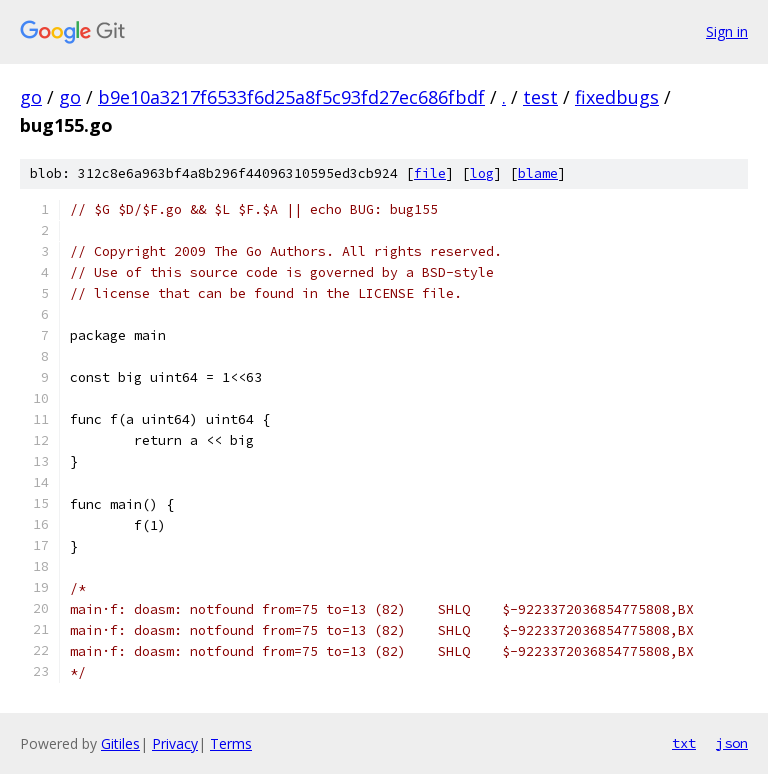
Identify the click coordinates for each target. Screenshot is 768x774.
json (732, 743)
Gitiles (120, 743)
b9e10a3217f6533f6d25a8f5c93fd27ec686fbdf (291, 97)
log (482, 173)
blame (538, 173)
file (430, 173)
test (540, 97)
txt (684, 743)
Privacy (175, 743)
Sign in (727, 31)
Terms (231, 743)
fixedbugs (617, 97)
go (31, 97)
